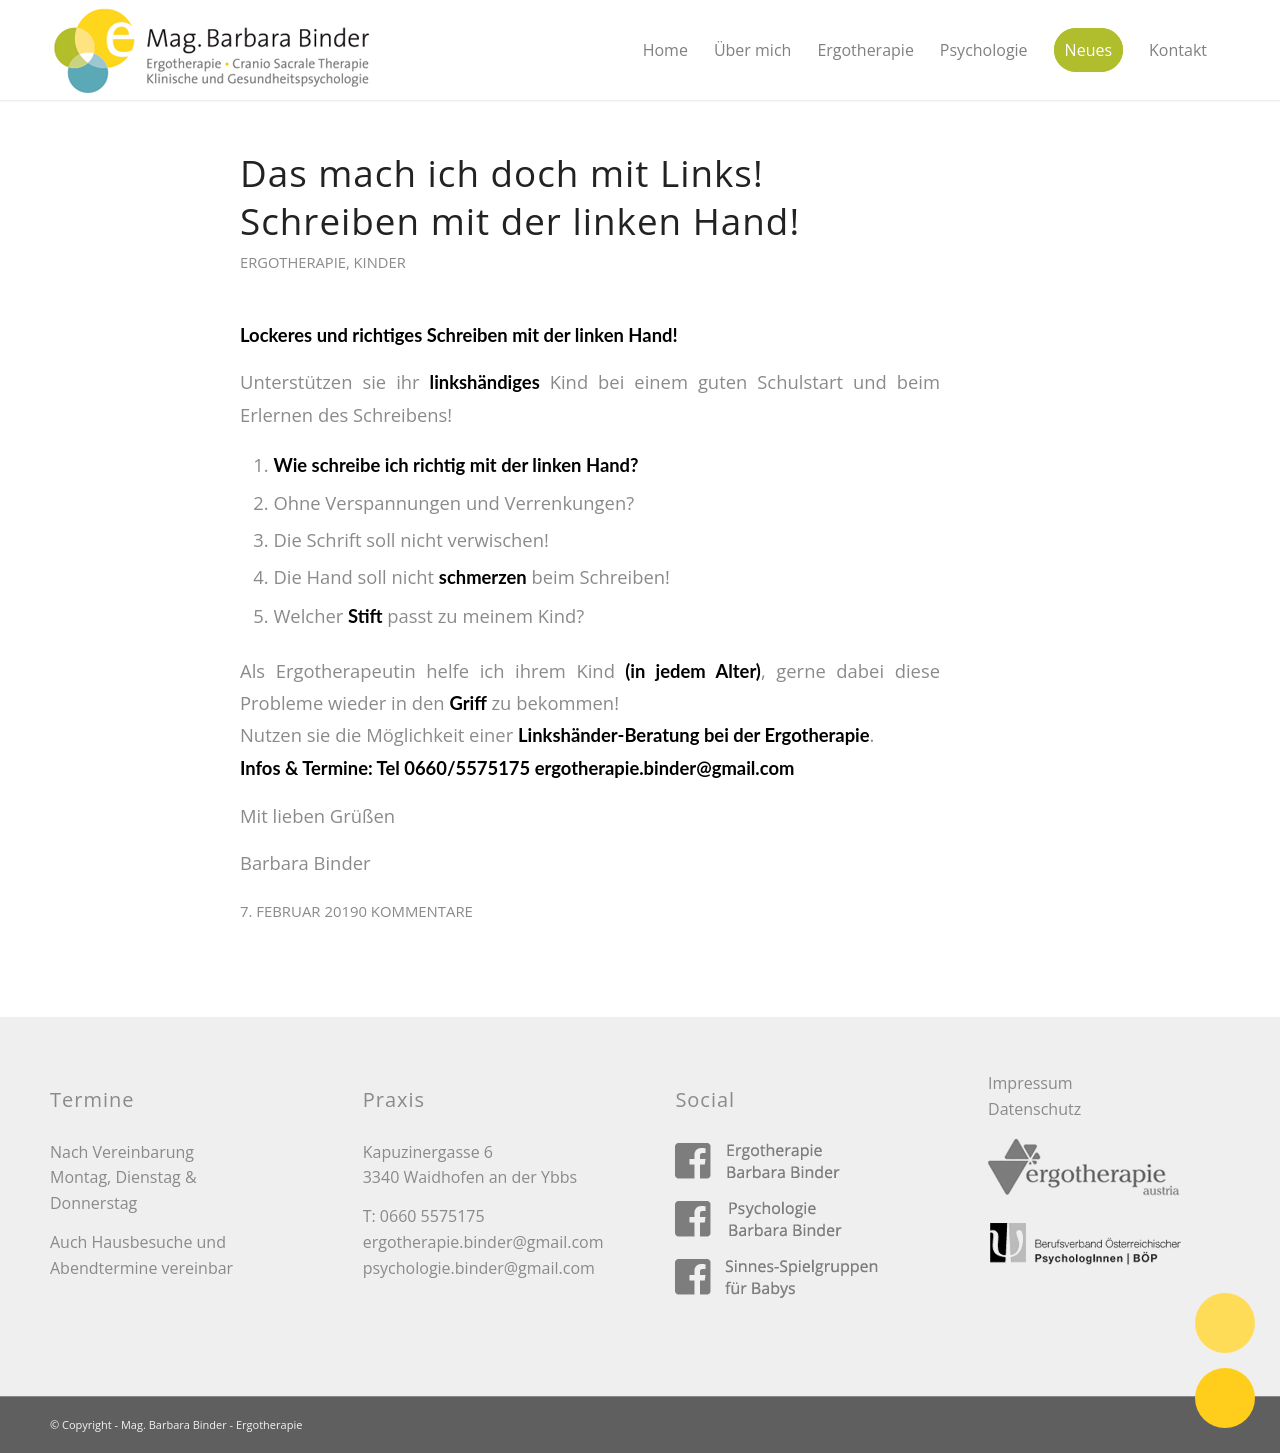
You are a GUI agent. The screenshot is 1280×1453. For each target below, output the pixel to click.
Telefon (1225, 1323)
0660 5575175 (432, 1216)
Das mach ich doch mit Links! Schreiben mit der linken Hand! (520, 197)
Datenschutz (1034, 1109)
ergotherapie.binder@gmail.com (483, 1242)
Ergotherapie (293, 262)
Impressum (1030, 1083)
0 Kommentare (415, 911)
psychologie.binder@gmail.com (479, 1268)
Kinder (380, 262)
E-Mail (1225, 1398)
